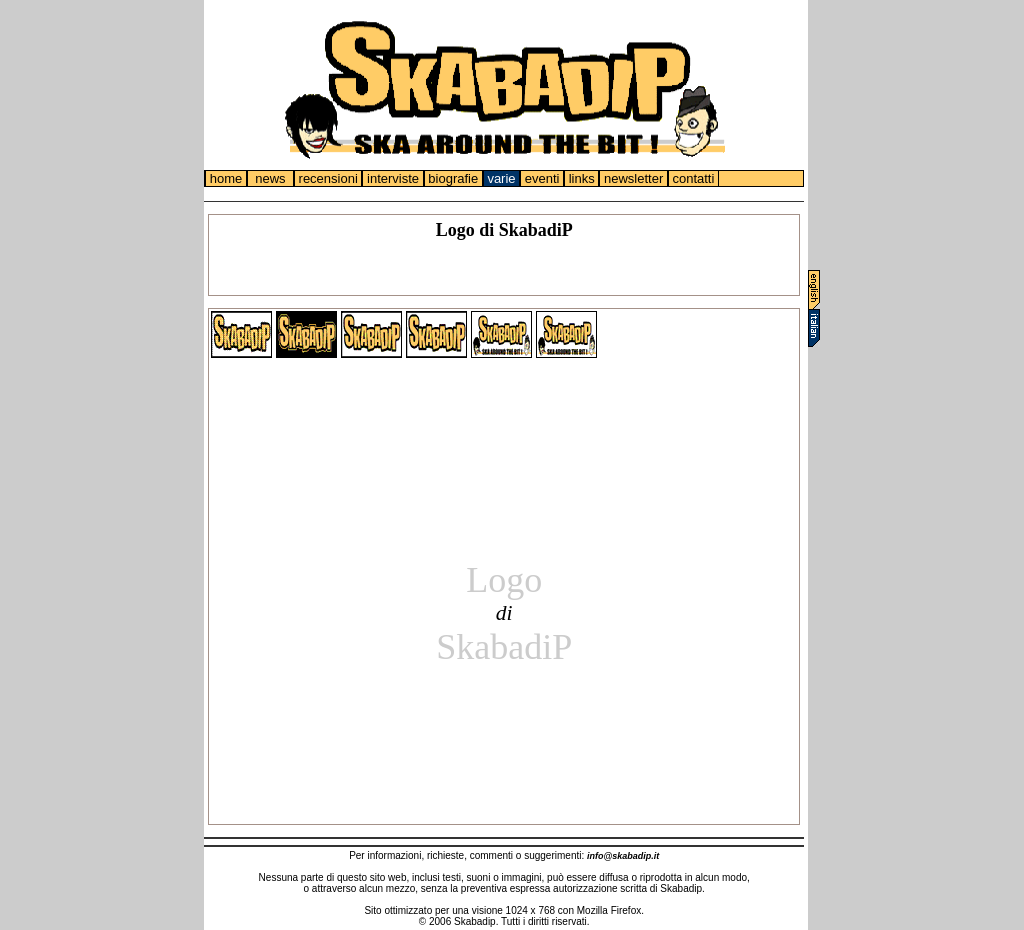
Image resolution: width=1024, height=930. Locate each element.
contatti (693, 178)
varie (501, 178)
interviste (392, 178)
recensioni (328, 178)
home (226, 178)
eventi (542, 178)
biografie (453, 178)
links (581, 178)
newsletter (633, 178)
